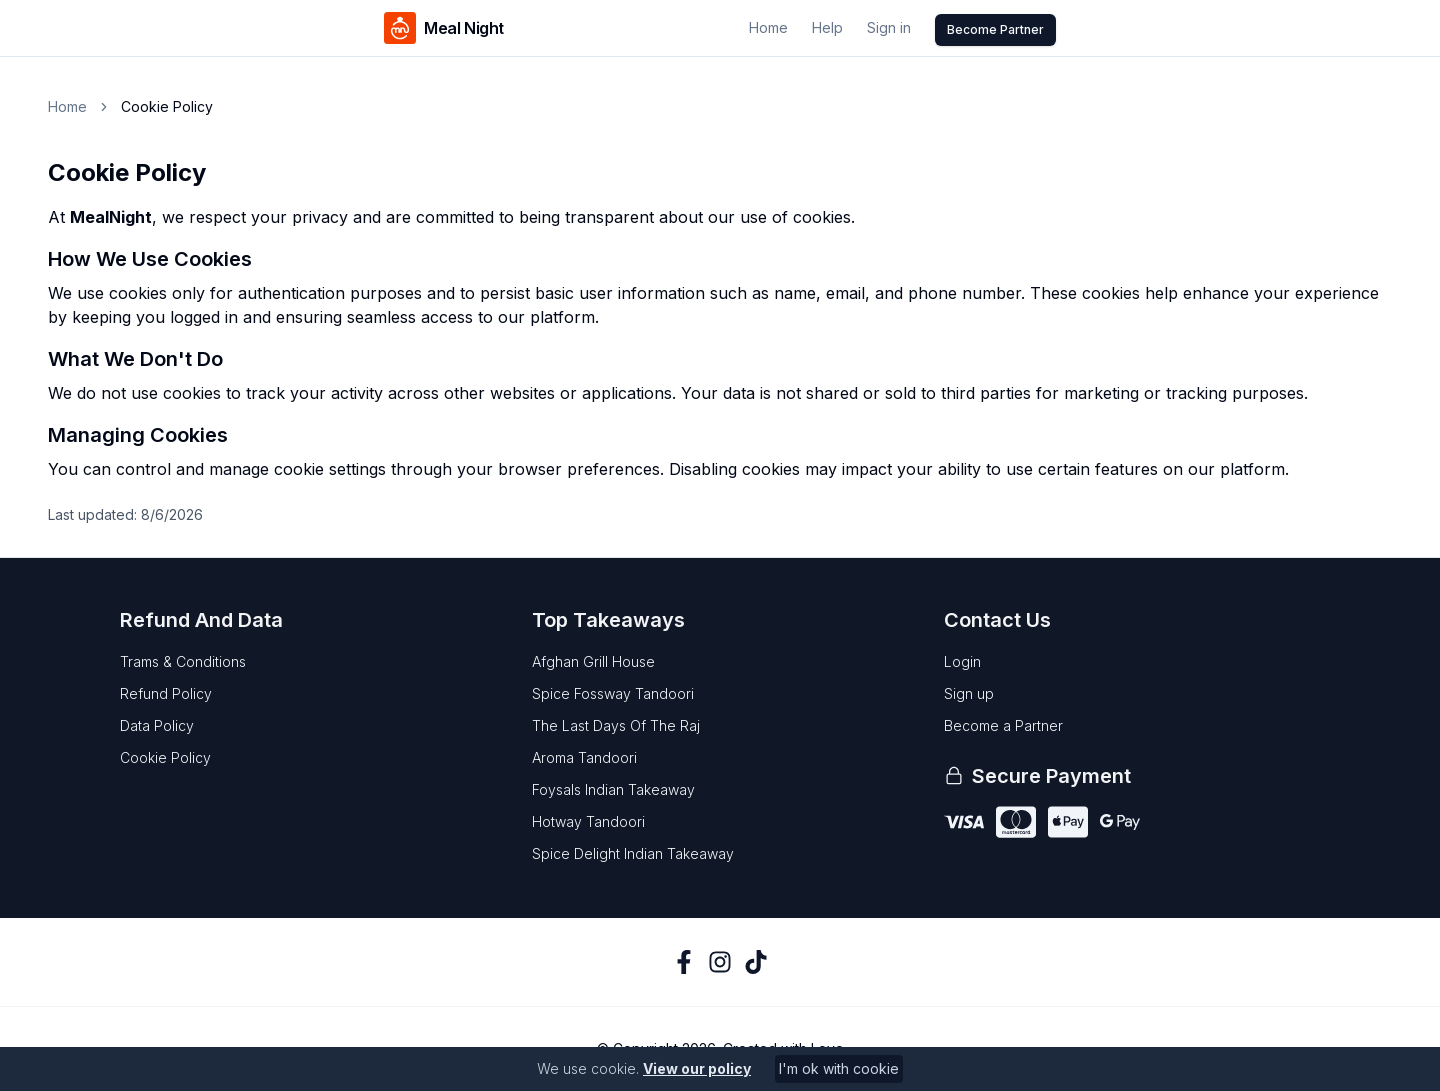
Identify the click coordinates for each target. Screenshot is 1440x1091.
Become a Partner (1003, 725)
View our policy (697, 1068)
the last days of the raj (616, 725)
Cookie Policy (165, 757)
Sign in (889, 27)
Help (827, 27)
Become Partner (995, 29)
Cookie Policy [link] (167, 106)
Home (768, 27)
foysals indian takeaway (613, 789)
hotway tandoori (588, 821)
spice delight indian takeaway (633, 853)
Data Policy (157, 725)
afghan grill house (593, 661)
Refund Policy (166, 693)
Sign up (969, 693)
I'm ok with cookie (839, 1068)
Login (962, 661)
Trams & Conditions (183, 661)
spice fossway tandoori (613, 693)
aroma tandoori (584, 757)
